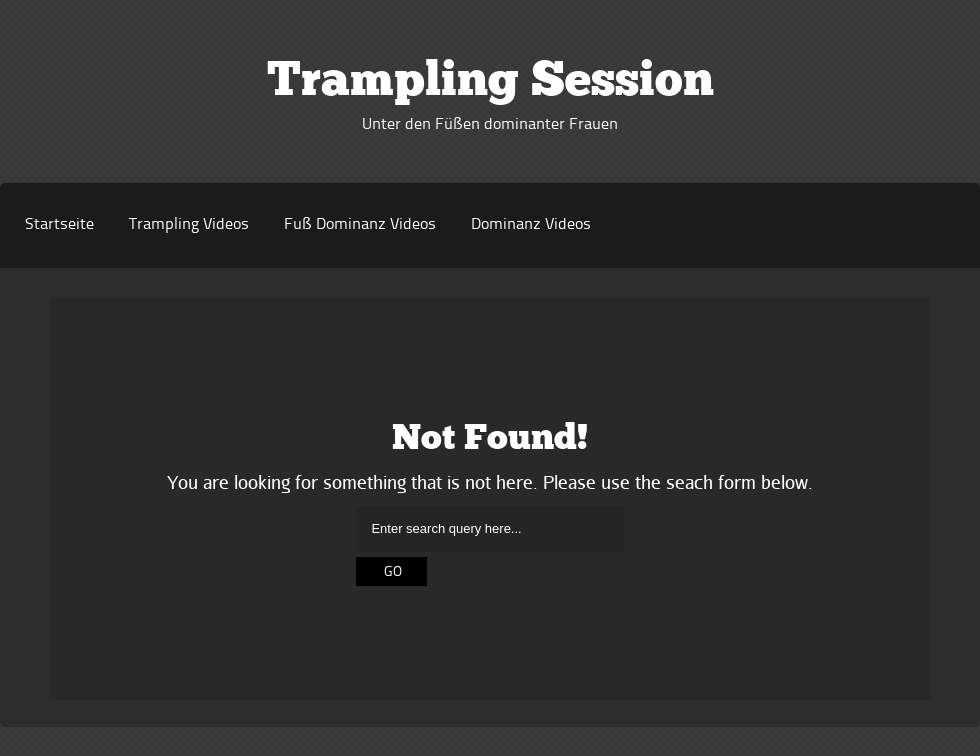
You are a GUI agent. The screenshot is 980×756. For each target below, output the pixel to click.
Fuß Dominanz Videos (360, 225)
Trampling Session (490, 83)
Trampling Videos (189, 225)
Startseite (59, 225)
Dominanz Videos (531, 225)
